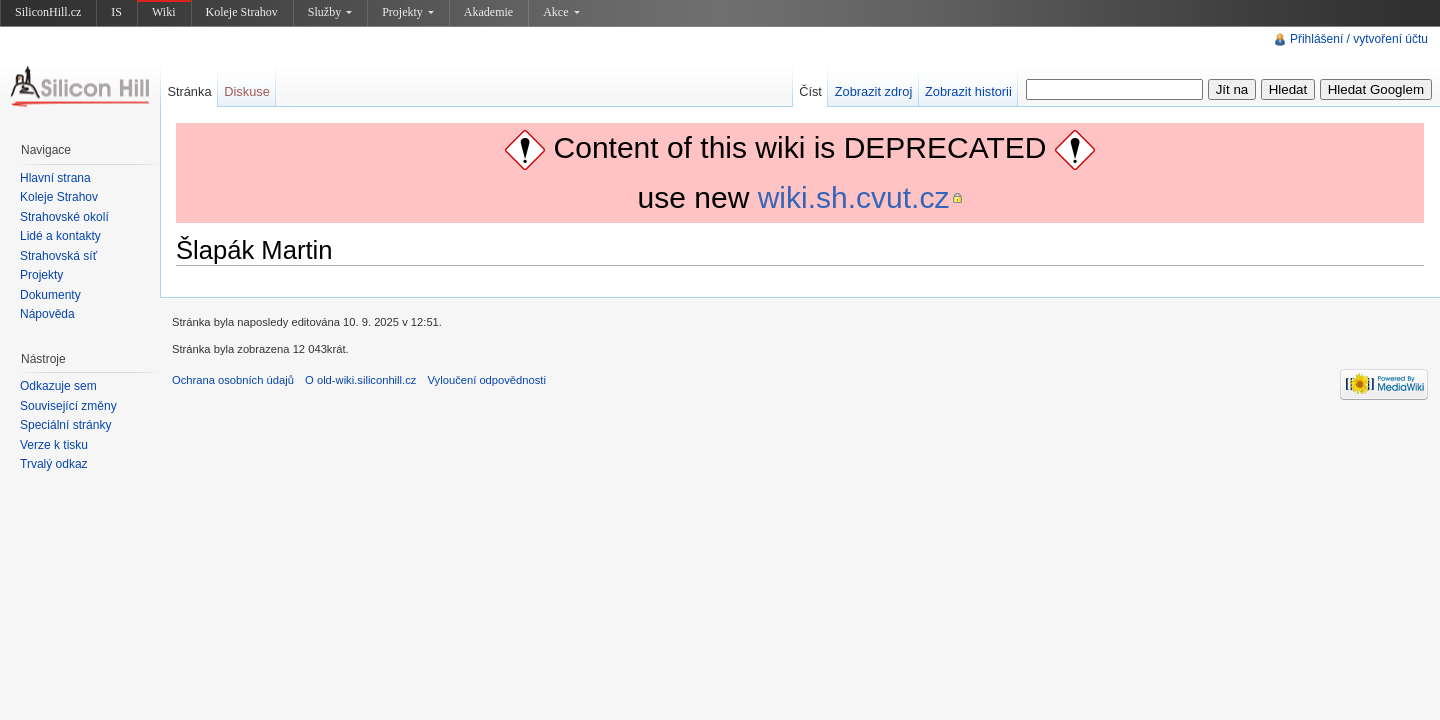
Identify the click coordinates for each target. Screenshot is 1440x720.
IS (116, 12)
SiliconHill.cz (48, 12)
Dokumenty (50, 295)
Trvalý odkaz (54, 464)
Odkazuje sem (58, 386)
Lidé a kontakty (60, 236)
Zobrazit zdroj (874, 91)
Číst (810, 91)
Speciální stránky (65, 425)
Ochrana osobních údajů (233, 380)
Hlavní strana (55, 178)
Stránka (189, 91)
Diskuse (247, 91)
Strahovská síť (58, 256)
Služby (330, 12)
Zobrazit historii (968, 91)
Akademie (488, 12)
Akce (561, 12)
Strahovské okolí (64, 217)
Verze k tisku (54, 445)
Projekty (408, 12)
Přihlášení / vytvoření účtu (1359, 39)
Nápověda (47, 314)
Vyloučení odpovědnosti (487, 380)
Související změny (68, 406)
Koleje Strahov (242, 12)
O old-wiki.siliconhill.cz (360, 380)
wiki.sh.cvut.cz (854, 197)
